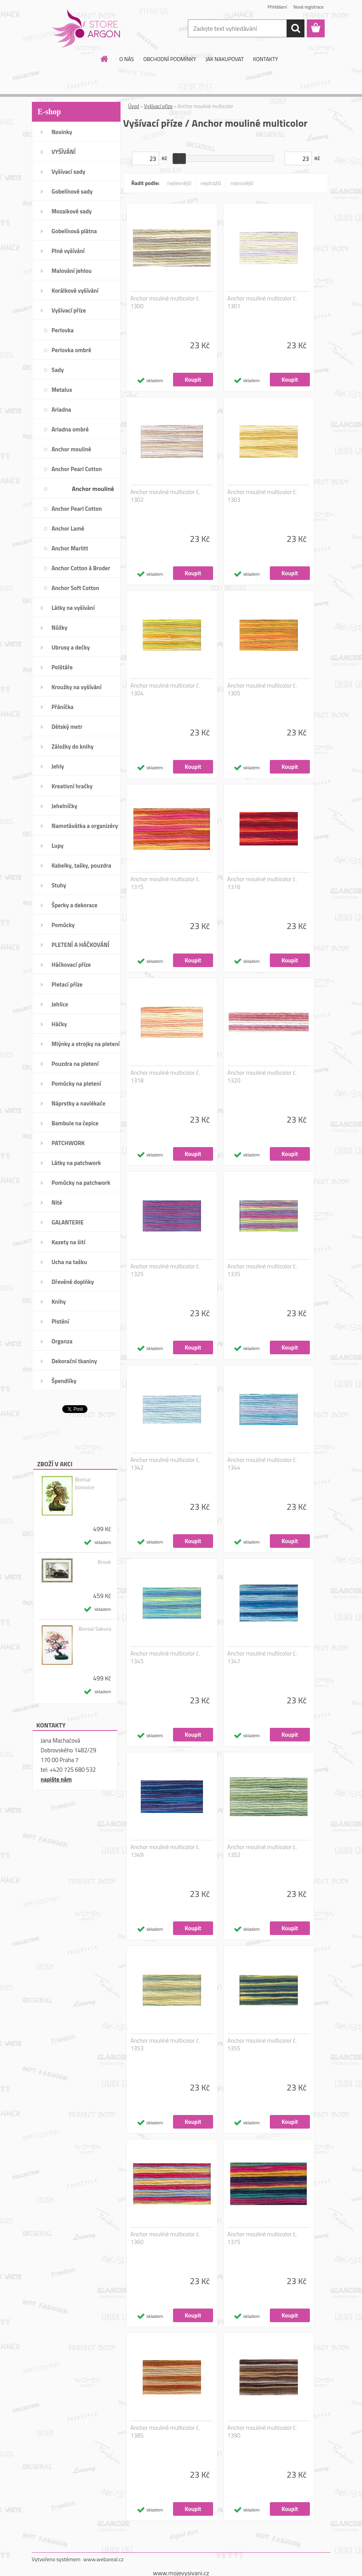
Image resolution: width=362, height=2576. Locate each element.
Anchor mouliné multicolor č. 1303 (262, 496)
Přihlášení (277, 6)
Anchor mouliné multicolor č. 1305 (262, 689)
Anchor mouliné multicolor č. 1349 (165, 1851)
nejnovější (242, 183)
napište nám (56, 1779)
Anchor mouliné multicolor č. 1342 (165, 1464)
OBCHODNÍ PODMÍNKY (169, 59)
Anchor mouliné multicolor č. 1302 (165, 496)
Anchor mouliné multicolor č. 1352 (262, 1851)
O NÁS (126, 59)
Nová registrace (308, 6)
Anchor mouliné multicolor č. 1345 (165, 1657)
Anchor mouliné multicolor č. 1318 (165, 1077)
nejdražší (211, 183)
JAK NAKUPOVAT (224, 59)
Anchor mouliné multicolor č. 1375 (262, 2238)
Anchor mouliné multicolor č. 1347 (262, 1657)
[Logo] (85, 28)
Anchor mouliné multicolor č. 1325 (165, 1270)
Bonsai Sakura (95, 1629)
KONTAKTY (265, 59)
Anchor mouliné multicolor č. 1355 (262, 2044)
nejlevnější (179, 183)
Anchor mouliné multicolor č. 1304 (165, 689)
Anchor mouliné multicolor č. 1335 (262, 1270)
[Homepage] (104, 59)
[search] (295, 28)
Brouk (104, 1562)
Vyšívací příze (158, 106)
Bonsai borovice (84, 1483)
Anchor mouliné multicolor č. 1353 (165, 2044)
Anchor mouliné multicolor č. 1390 (262, 2432)
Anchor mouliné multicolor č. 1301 (262, 302)
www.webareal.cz (103, 2559)
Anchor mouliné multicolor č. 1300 (165, 302)
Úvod (133, 106)
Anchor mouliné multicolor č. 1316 (262, 883)
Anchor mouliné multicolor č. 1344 (262, 1464)
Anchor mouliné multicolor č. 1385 (165, 2432)
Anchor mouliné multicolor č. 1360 (165, 2238)
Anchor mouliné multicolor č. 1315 (165, 883)
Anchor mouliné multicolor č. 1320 (262, 1077)
